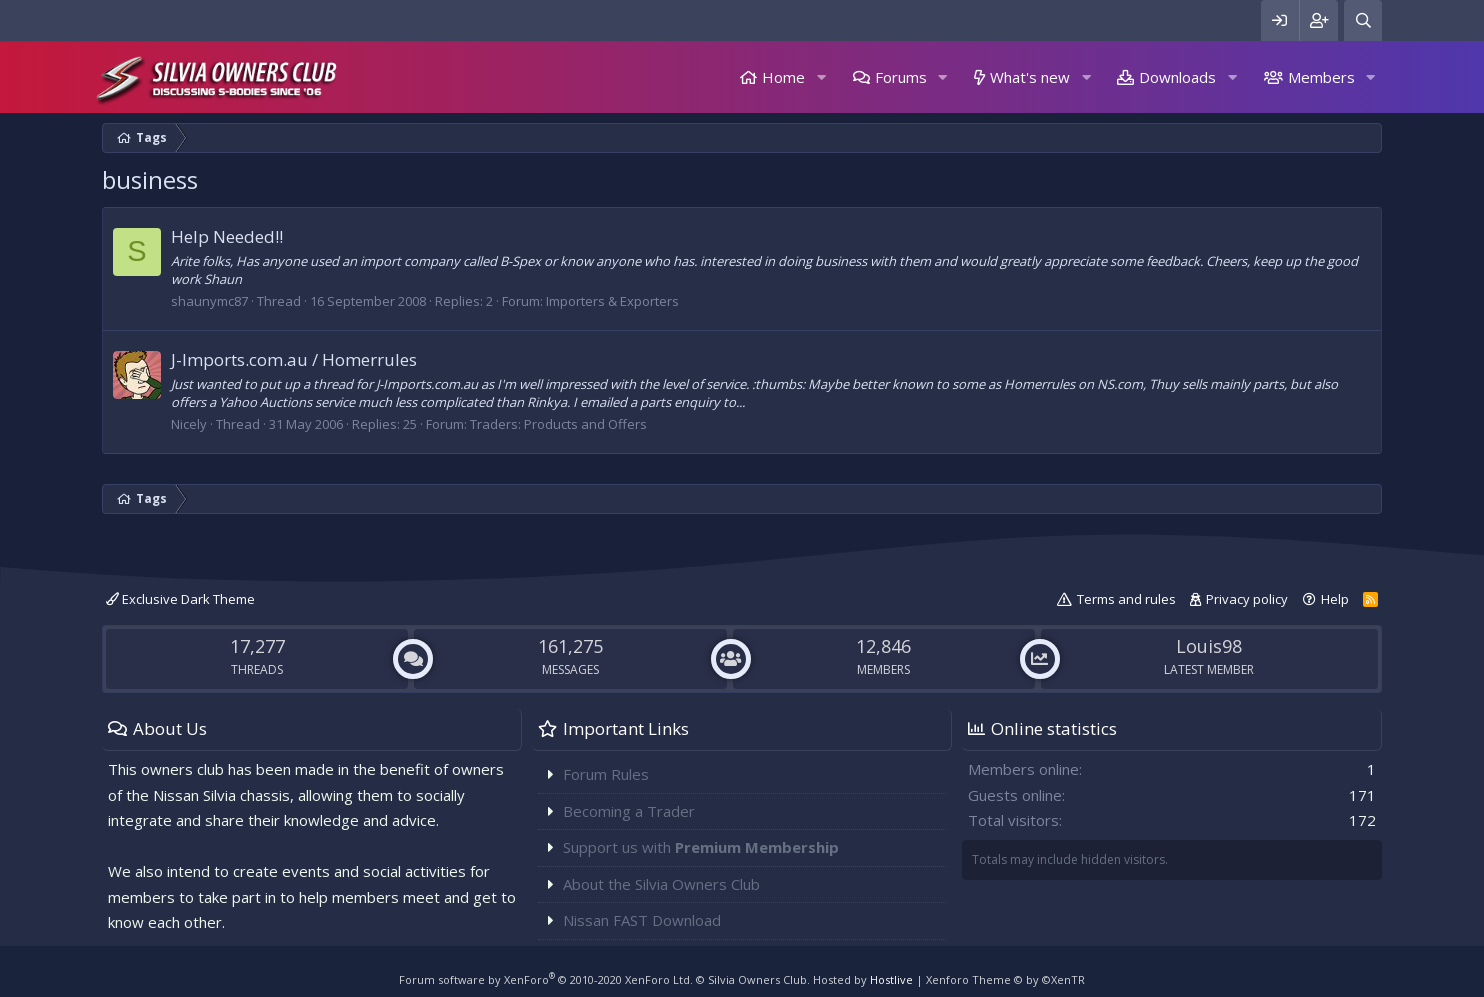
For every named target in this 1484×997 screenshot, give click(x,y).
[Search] (1363, 20)
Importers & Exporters (612, 301)
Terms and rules (1126, 599)
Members (1321, 77)
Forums (901, 77)
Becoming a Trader (629, 811)
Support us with (701, 847)
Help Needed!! (227, 236)
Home (783, 77)
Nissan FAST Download (642, 920)
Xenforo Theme (1005, 979)
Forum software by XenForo (546, 979)
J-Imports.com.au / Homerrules (294, 359)
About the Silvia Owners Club (661, 884)
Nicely (189, 424)
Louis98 (1209, 646)
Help (1335, 599)
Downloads (1177, 77)
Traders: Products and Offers (558, 424)
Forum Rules (606, 774)
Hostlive (891, 979)
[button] (821, 77)
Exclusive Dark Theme (180, 599)
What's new (1030, 77)
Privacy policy (1247, 599)
